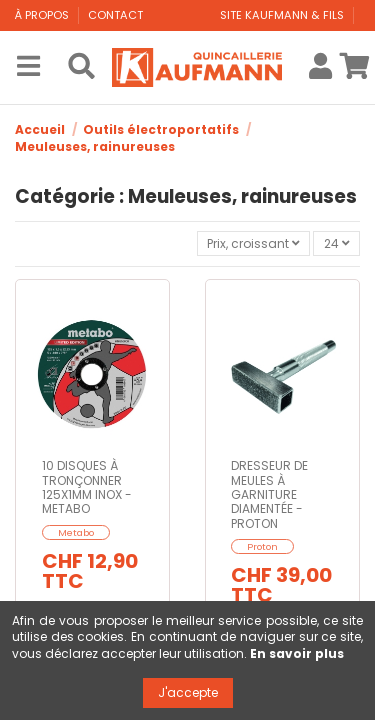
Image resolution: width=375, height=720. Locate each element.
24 (337, 243)
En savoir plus (297, 653)
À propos (43, 15)
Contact (115, 15)
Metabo (76, 532)
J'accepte (188, 692)
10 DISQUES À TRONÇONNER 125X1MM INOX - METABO (87, 487)
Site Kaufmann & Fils (283, 15)
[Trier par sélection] (254, 243)
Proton (262, 546)
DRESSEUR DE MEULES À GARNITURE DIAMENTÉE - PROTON (269, 494)
